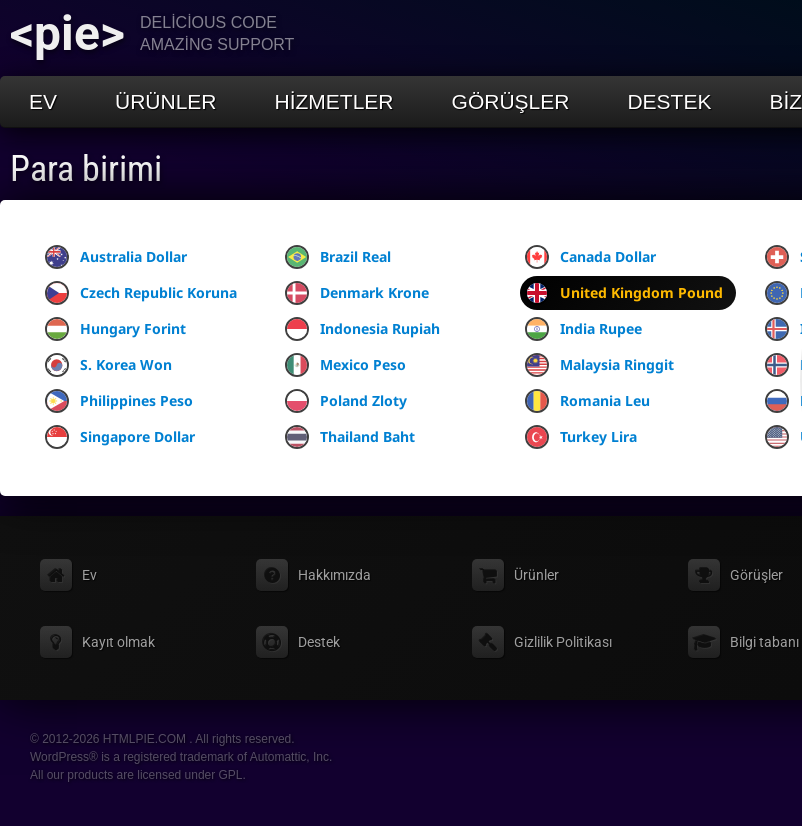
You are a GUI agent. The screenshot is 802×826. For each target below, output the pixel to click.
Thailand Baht (350, 437)
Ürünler (166, 101)
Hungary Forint (115, 329)
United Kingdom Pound (624, 293)
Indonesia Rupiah (362, 329)
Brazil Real (338, 257)
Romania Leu (587, 401)
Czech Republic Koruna (141, 293)
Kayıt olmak (118, 642)
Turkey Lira (581, 437)
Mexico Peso (345, 365)
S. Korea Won (108, 365)
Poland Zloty (346, 401)
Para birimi (86, 169)
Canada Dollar (590, 257)
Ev (43, 101)
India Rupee (583, 329)
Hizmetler (334, 101)
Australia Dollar (116, 257)
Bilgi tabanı (764, 642)
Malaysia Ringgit (599, 365)
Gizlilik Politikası (563, 642)
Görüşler (511, 101)
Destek (669, 101)
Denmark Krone (357, 293)
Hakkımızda (334, 575)
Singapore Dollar (120, 437)
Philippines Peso (119, 401)
